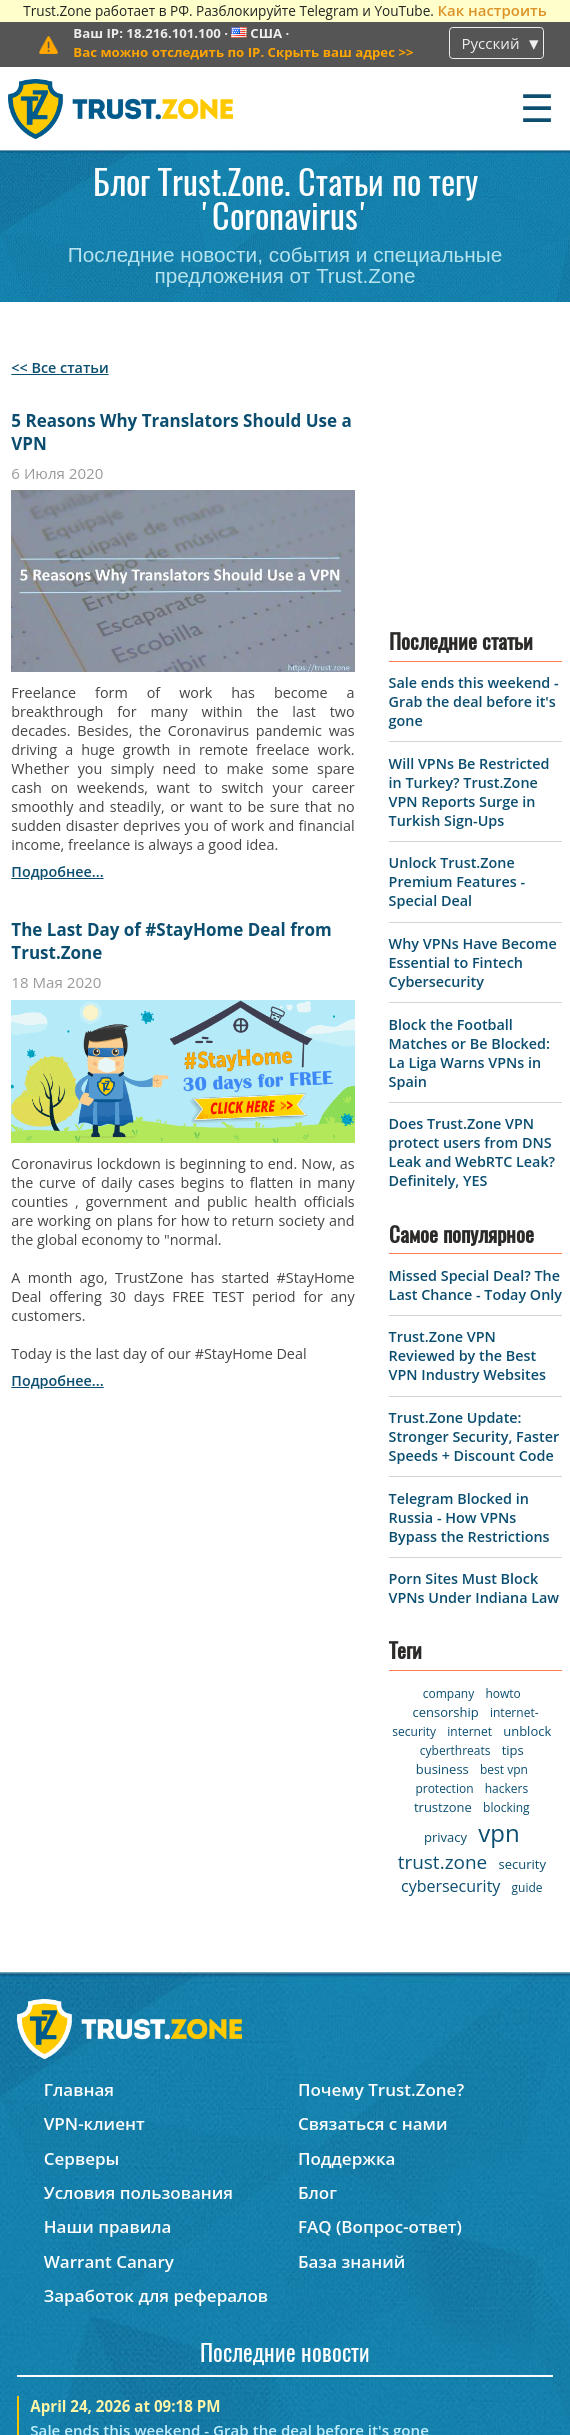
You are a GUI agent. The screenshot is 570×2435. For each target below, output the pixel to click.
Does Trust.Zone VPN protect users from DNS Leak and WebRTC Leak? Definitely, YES (472, 913)
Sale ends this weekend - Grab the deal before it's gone (474, 461)
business (442, 1529)
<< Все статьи (59, 367)
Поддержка (347, 1899)
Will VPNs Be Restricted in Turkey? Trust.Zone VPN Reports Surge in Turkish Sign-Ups (469, 552)
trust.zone (443, 1622)
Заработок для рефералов (156, 2036)
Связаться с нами (373, 1865)
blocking (506, 1567)
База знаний (351, 2002)
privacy (445, 1597)
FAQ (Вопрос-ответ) (380, 1968)
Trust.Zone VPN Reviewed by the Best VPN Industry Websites (467, 1116)
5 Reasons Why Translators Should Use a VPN (181, 432)
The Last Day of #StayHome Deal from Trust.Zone (171, 941)
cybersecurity (450, 1646)
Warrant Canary (109, 2002)
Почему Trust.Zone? (381, 1830)
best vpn (504, 1529)
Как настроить (491, 10)
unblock (527, 1491)
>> (243, 52)
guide (527, 1647)
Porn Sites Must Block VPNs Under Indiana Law (474, 1349)
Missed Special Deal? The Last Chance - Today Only (475, 1045)
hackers (506, 1548)
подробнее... (57, 871)
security (522, 1624)
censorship (446, 1472)
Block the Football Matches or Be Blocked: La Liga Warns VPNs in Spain (469, 813)
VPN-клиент (94, 1865)
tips (513, 1510)
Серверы (82, 1899)
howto (502, 1453)
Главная (79, 1830)
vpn (498, 1592)
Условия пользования (138, 1933)
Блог (317, 1933)
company (448, 1453)
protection (444, 1548)
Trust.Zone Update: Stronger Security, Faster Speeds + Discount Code (474, 1196)
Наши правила (108, 1968)
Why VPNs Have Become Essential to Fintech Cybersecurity (473, 722)
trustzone (443, 1567)
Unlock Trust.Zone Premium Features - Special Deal (457, 642)
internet (469, 1491)
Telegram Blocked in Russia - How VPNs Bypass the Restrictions (469, 1277)
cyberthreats (455, 1510)
